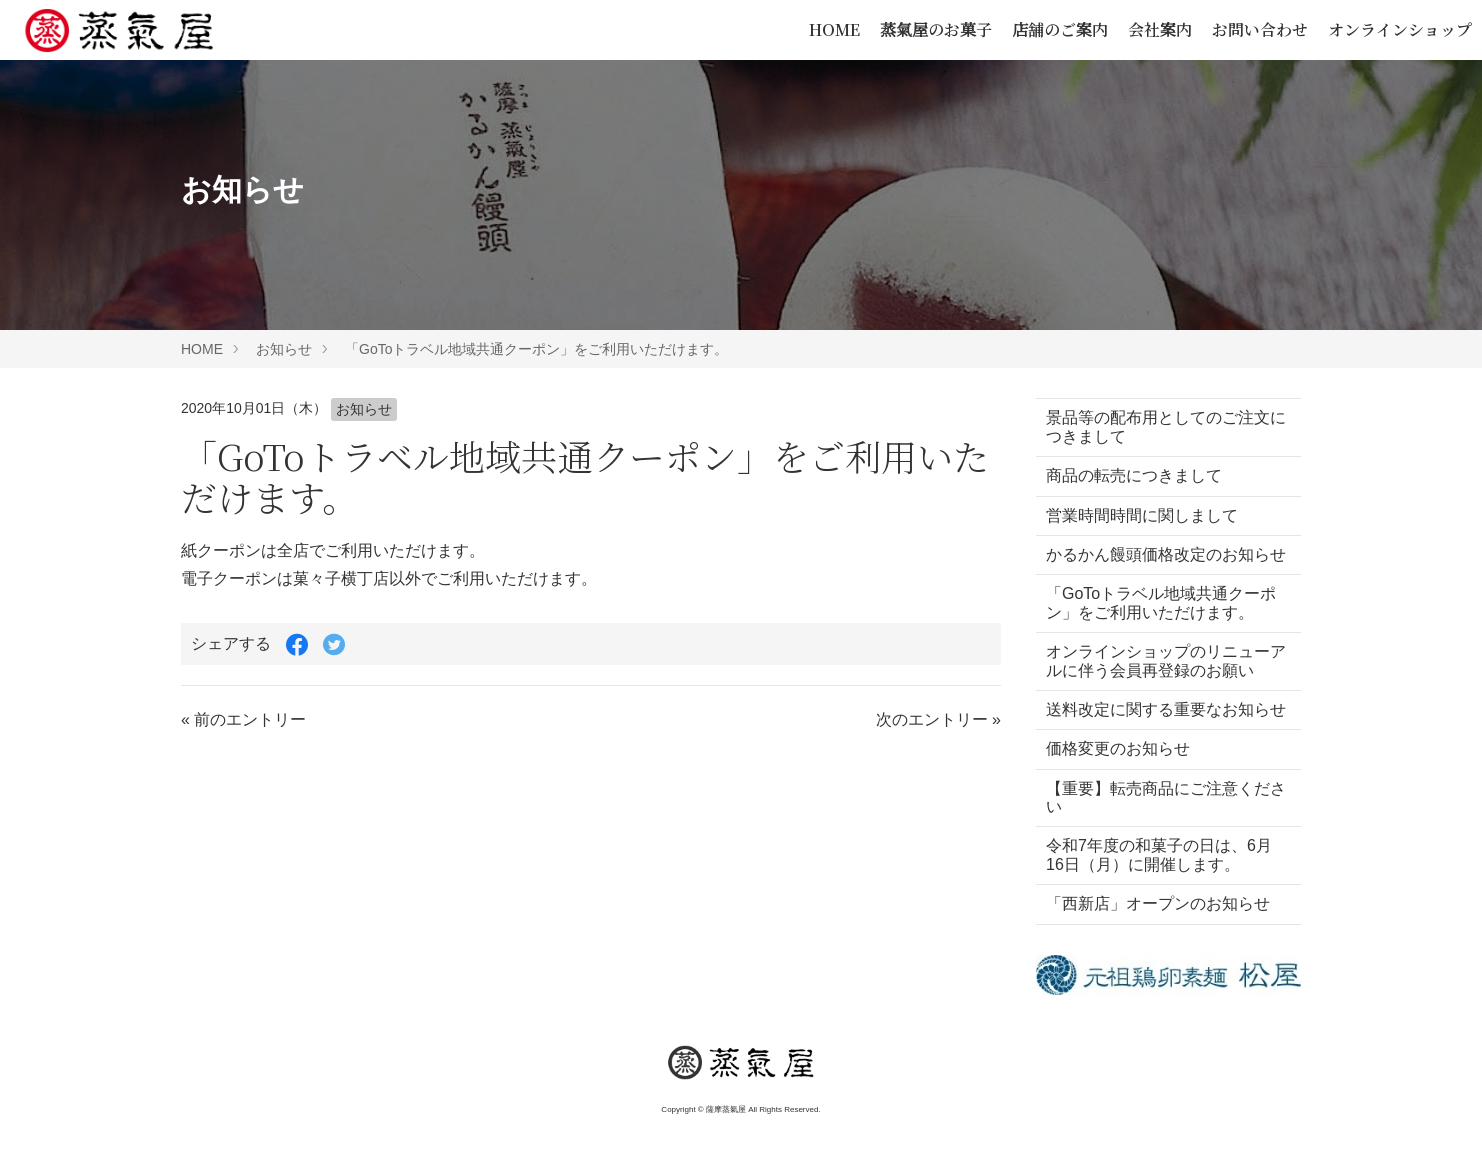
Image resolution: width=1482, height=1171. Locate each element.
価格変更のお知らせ (1118, 785)
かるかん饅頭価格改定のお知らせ (1158, 563)
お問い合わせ (1260, 29)
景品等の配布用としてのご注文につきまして (1158, 426)
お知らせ (284, 349)
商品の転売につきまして (1134, 475)
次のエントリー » (938, 719)
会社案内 (1160, 29)
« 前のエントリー (243, 719)
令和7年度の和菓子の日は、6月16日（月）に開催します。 (1159, 891)
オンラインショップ (1400, 29)
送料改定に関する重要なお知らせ (1158, 736)
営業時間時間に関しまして (1142, 515)
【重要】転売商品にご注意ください (1158, 833)
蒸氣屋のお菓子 (936, 29)
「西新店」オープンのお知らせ (1158, 940)
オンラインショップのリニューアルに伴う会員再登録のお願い (1158, 679)
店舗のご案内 (1060, 29)
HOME (834, 29)
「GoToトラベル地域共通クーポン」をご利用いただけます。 (536, 349)
